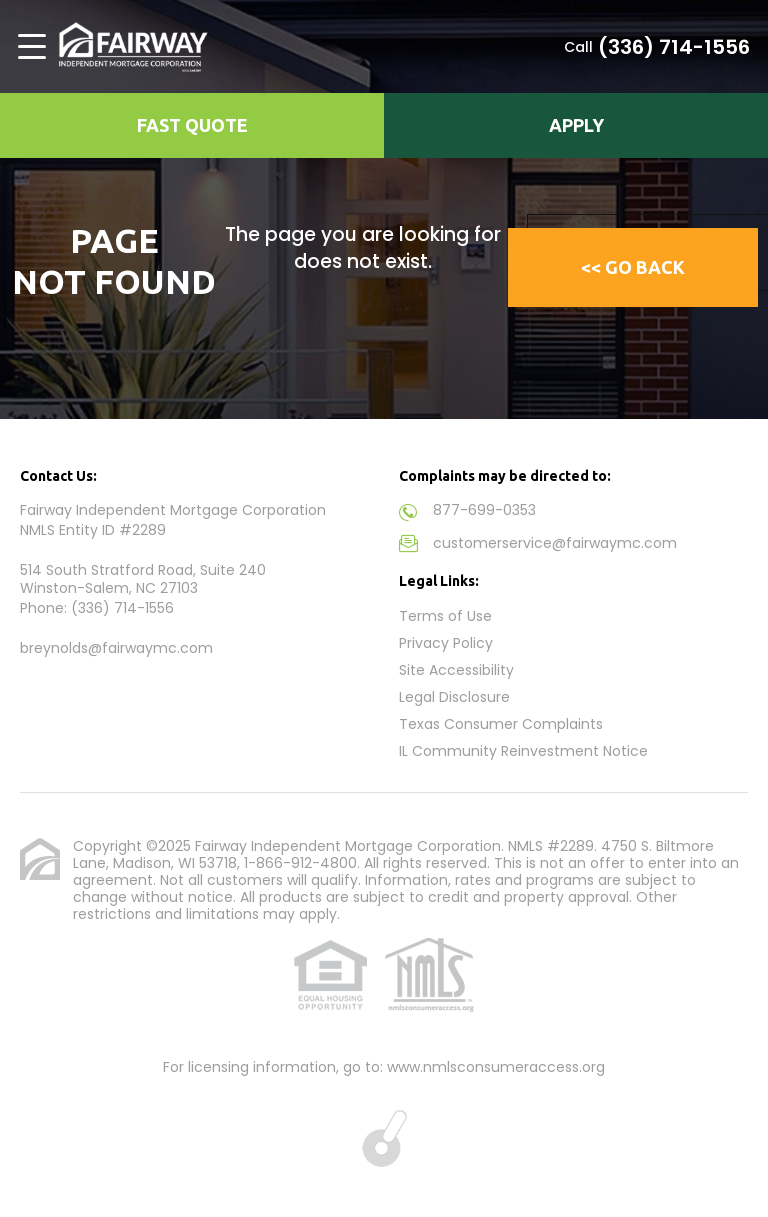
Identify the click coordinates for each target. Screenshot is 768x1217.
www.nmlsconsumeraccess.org (496, 1067)
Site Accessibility (456, 670)
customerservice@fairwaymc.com (555, 543)
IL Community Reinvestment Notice (523, 751)
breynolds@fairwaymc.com (116, 648)
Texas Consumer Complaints (501, 724)
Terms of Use (445, 616)
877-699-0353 (484, 510)
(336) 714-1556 (674, 47)
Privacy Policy (446, 643)
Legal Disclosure (454, 697)
